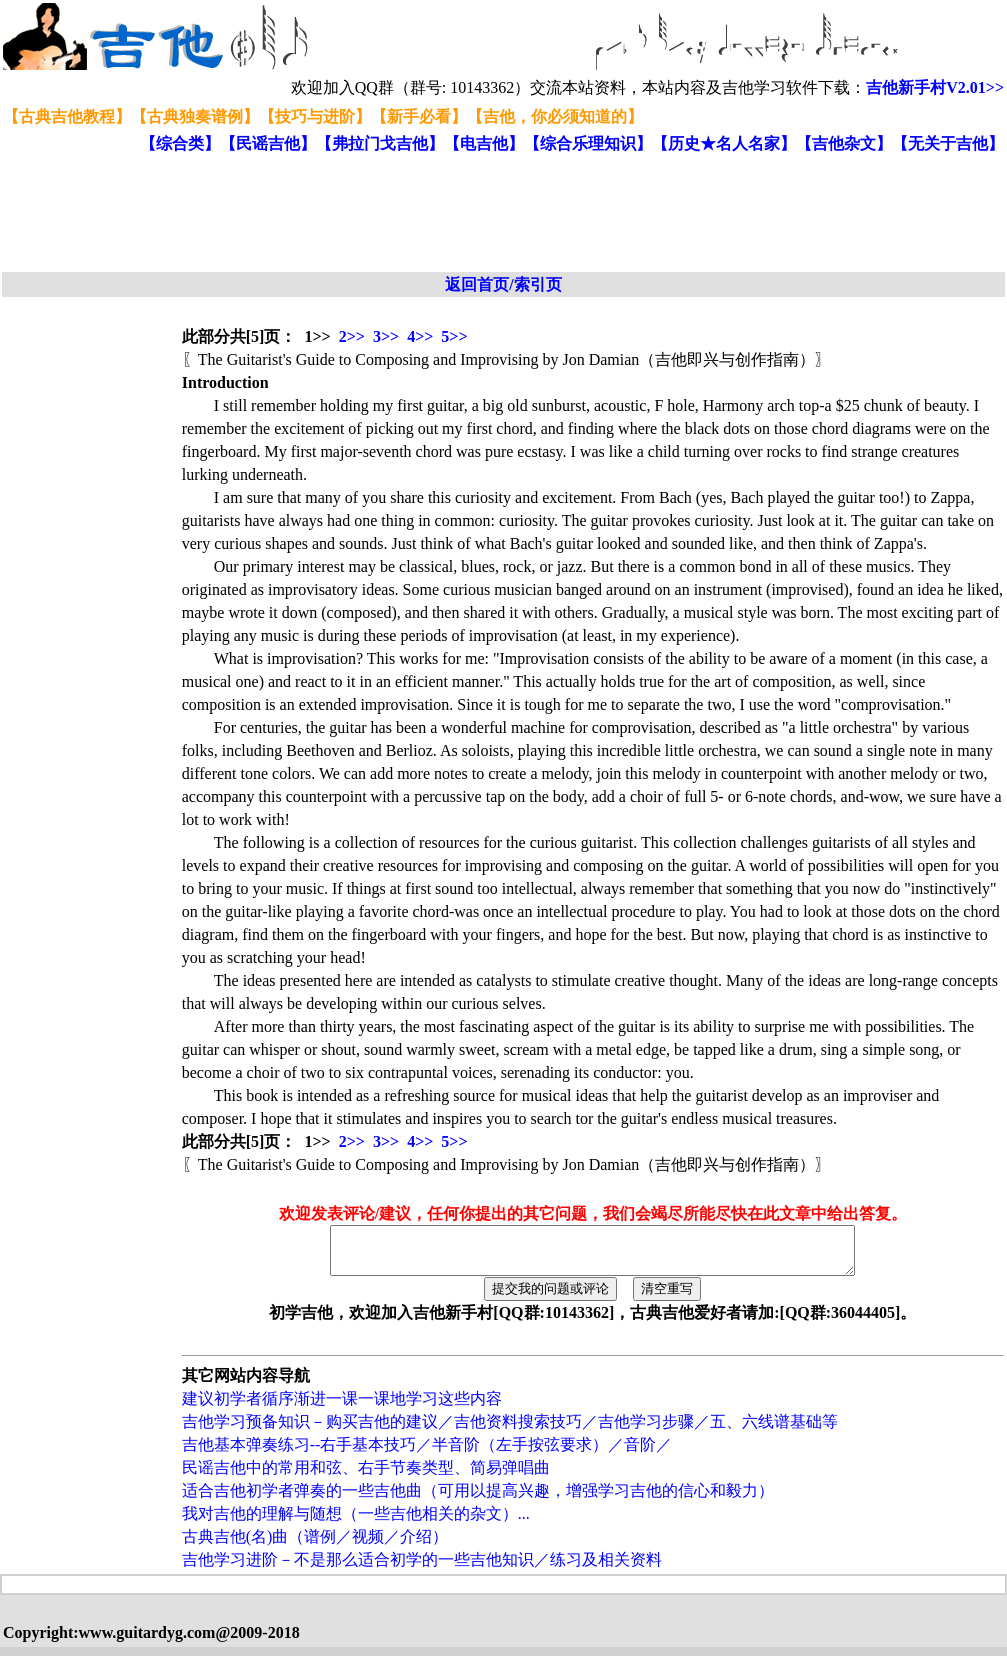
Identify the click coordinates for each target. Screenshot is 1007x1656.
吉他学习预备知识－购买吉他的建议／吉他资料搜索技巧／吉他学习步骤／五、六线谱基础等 (510, 1430)
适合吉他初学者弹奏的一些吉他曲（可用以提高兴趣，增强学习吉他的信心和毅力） (478, 1499)
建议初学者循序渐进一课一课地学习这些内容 (342, 1407)
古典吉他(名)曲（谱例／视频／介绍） (315, 1545)
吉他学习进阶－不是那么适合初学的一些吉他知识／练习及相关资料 (422, 1568)
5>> (454, 336)
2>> (352, 336)
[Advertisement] (488, 214)
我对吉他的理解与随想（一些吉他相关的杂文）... (356, 1522)
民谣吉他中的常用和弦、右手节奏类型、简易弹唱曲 (366, 1476)
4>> (420, 336)
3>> (386, 336)
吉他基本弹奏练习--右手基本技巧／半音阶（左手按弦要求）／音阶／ (427, 1453)
